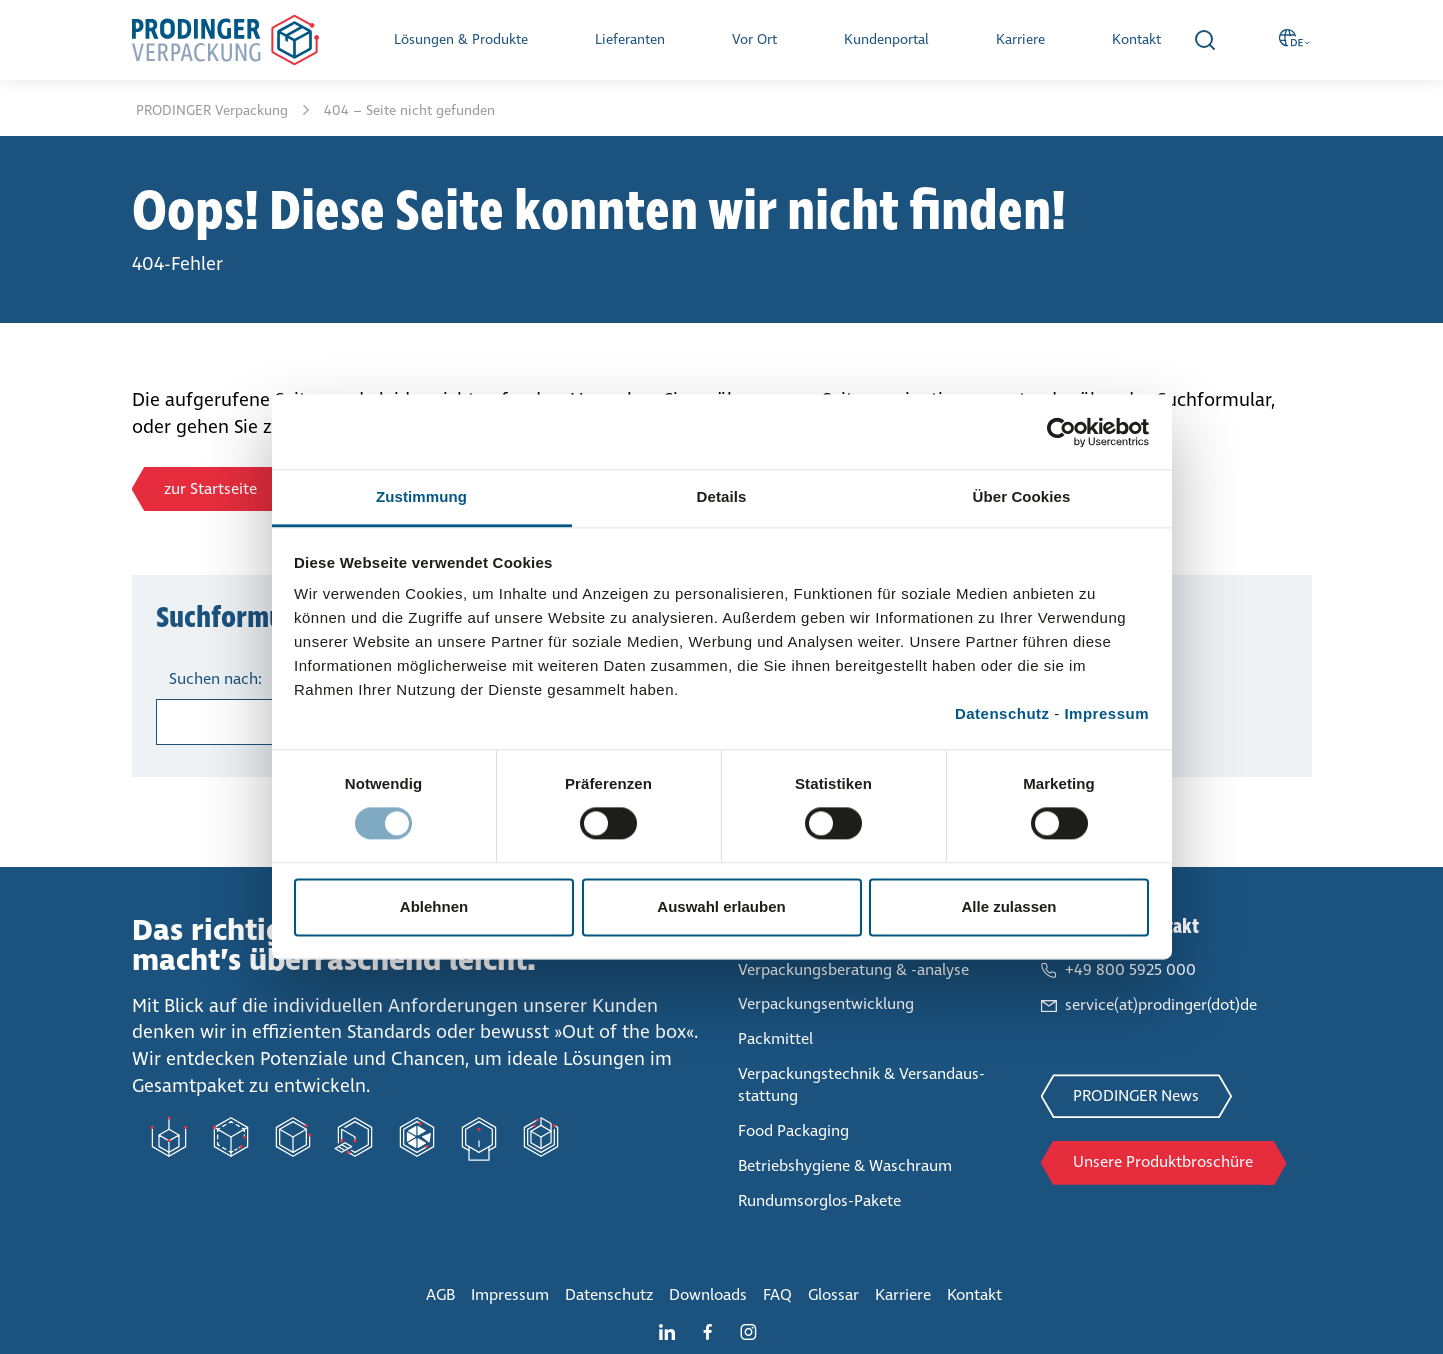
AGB (440, 1294)
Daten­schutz (609, 1294)
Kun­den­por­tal (886, 39)
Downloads (708, 1294)
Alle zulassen (1008, 906)
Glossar (833, 1294)
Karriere (1020, 39)
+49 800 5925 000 (1130, 969)
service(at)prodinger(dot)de (1161, 1004)
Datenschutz (1002, 713)
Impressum (1106, 713)
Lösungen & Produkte (461, 39)
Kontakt (1136, 39)
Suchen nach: (215, 678)
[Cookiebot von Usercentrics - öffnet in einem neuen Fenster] (1061, 432)
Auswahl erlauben (721, 906)
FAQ (777, 1294)
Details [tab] (722, 496)
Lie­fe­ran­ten (630, 39)
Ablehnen (434, 906)
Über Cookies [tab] (1022, 496)
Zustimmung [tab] (421, 496)
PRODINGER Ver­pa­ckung (214, 110)
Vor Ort (754, 39)
